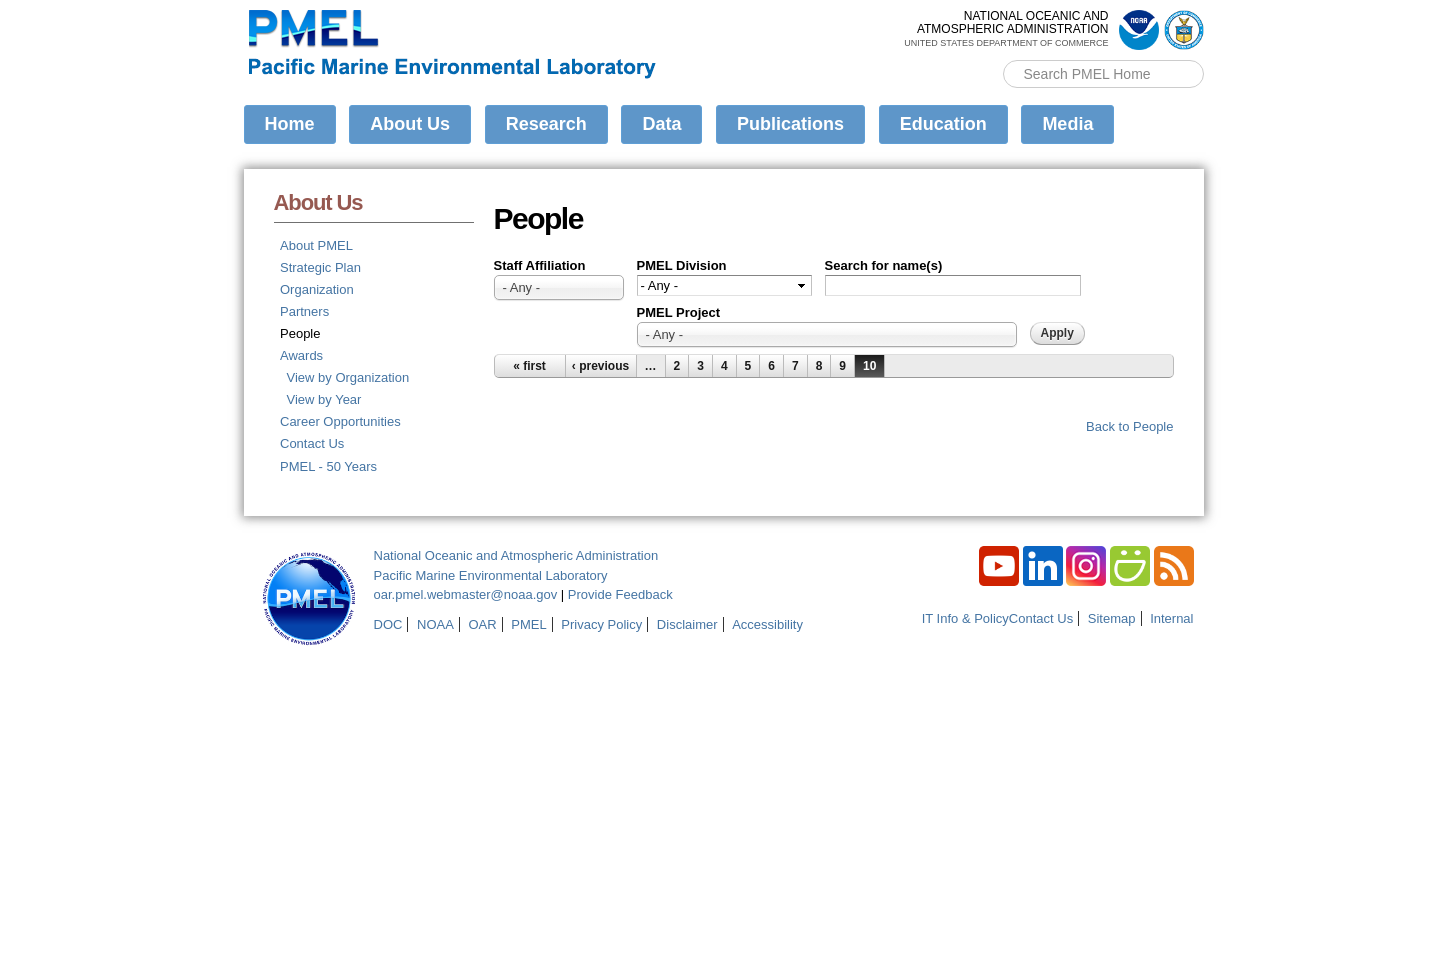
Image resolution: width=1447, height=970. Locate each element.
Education (943, 124)
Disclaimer (687, 624)
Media (1067, 124)
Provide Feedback (620, 594)
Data (661, 124)
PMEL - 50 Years (328, 466)
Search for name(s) (884, 265)
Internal (1171, 618)
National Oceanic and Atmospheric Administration (516, 555)
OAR (482, 624)
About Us (410, 124)
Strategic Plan (320, 267)
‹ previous (600, 366)
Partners (304, 311)
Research (546, 124)
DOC (388, 624)
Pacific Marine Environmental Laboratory (491, 575)
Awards (301, 355)
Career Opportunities (340, 421)
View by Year (324, 399)
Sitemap (1112, 618)
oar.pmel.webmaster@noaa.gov (466, 594)
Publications (790, 124)
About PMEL (316, 245)
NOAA (435, 624)
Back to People (1129, 426)
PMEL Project (679, 312)
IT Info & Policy (965, 618)
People (300, 333)
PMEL (528, 624)
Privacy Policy (601, 624)
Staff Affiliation (540, 265)
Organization (317, 289)
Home (290, 124)
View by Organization (348, 377)
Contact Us (312, 443)
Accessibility (767, 624)
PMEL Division (682, 265)
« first (529, 366)
